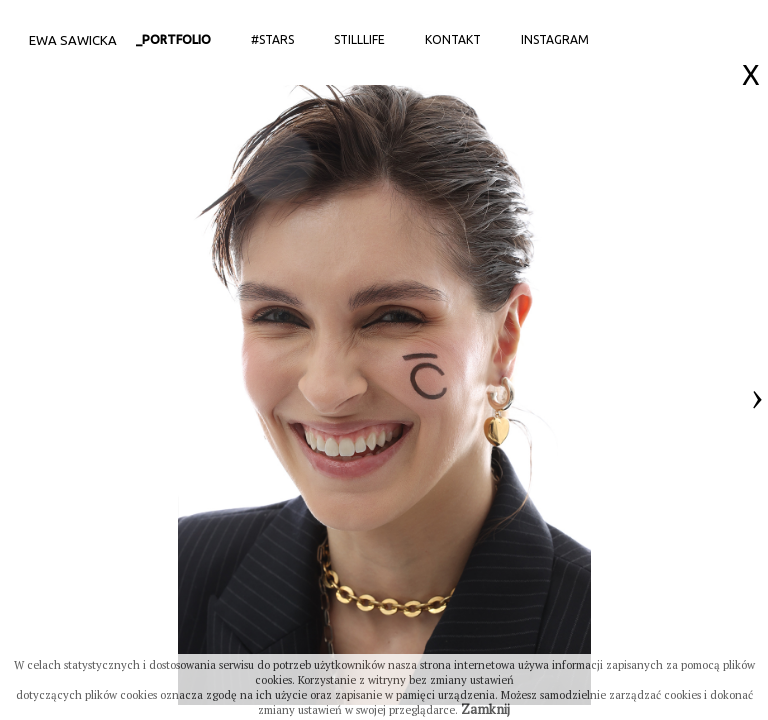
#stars (272, 39)
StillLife (359, 39)
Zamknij (485, 709)
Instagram (555, 39)
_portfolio (173, 39)
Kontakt (453, 39)
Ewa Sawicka (73, 40)
